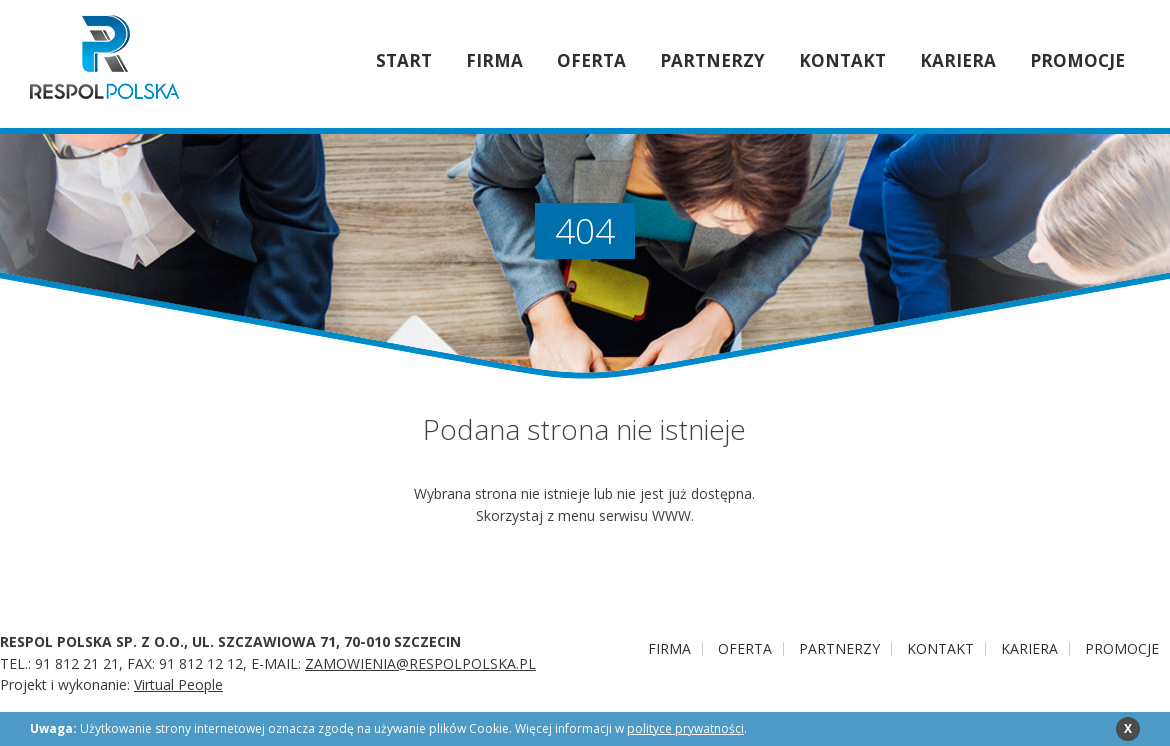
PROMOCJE (1077, 60)
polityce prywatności (685, 728)
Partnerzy (712, 60)
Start (404, 60)
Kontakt (842, 60)
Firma (494, 60)
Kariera (958, 60)
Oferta (591, 60)
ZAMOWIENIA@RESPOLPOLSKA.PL (420, 663)
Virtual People (178, 684)
